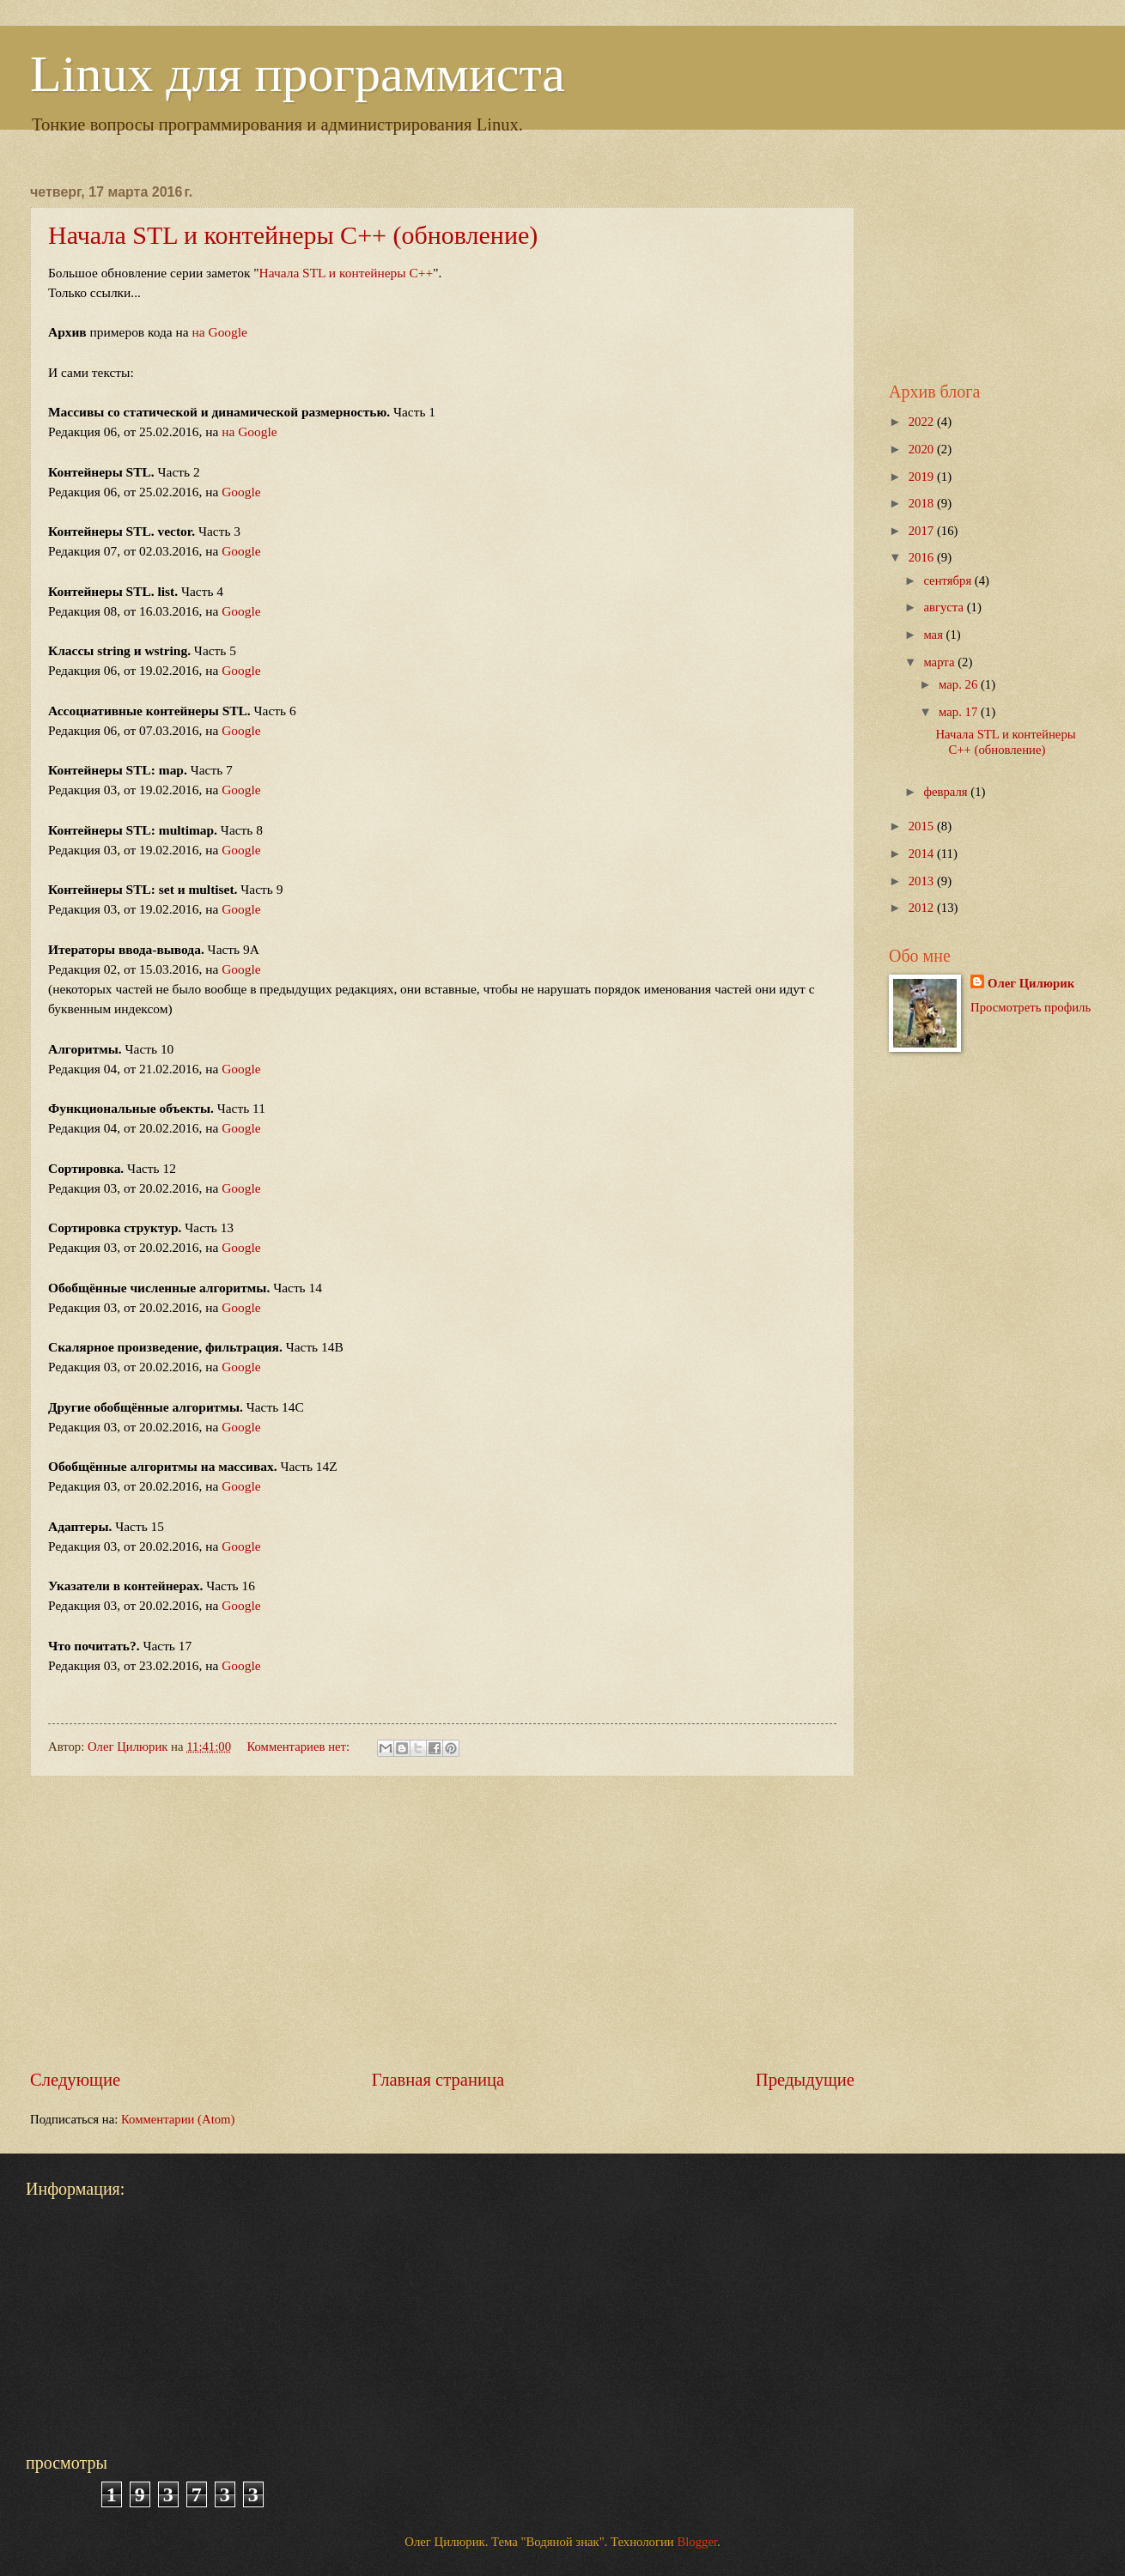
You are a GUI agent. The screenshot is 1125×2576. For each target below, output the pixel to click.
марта (940, 662)
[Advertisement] (442, 1922)
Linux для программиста (297, 74)
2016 (923, 557)
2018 (923, 503)
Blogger (697, 2542)
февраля (946, 792)
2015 (923, 826)
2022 (923, 421)
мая (934, 634)
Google (241, 491)
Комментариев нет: (299, 1746)
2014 (923, 853)
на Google (219, 332)
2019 (923, 476)
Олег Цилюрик (1031, 983)
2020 (923, 449)
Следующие (75, 2079)
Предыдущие (805, 2079)
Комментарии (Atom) (177, 2119)
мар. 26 (960, 684)
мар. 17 (960, 712)
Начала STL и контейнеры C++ (346, 272)
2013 (923, 881)
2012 (923, 907)
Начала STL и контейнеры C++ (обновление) (293, 235)
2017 (923, 531)
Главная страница (438, 2079)
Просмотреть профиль (1030, 1007)
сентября (948, 580)
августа (944, 607)
